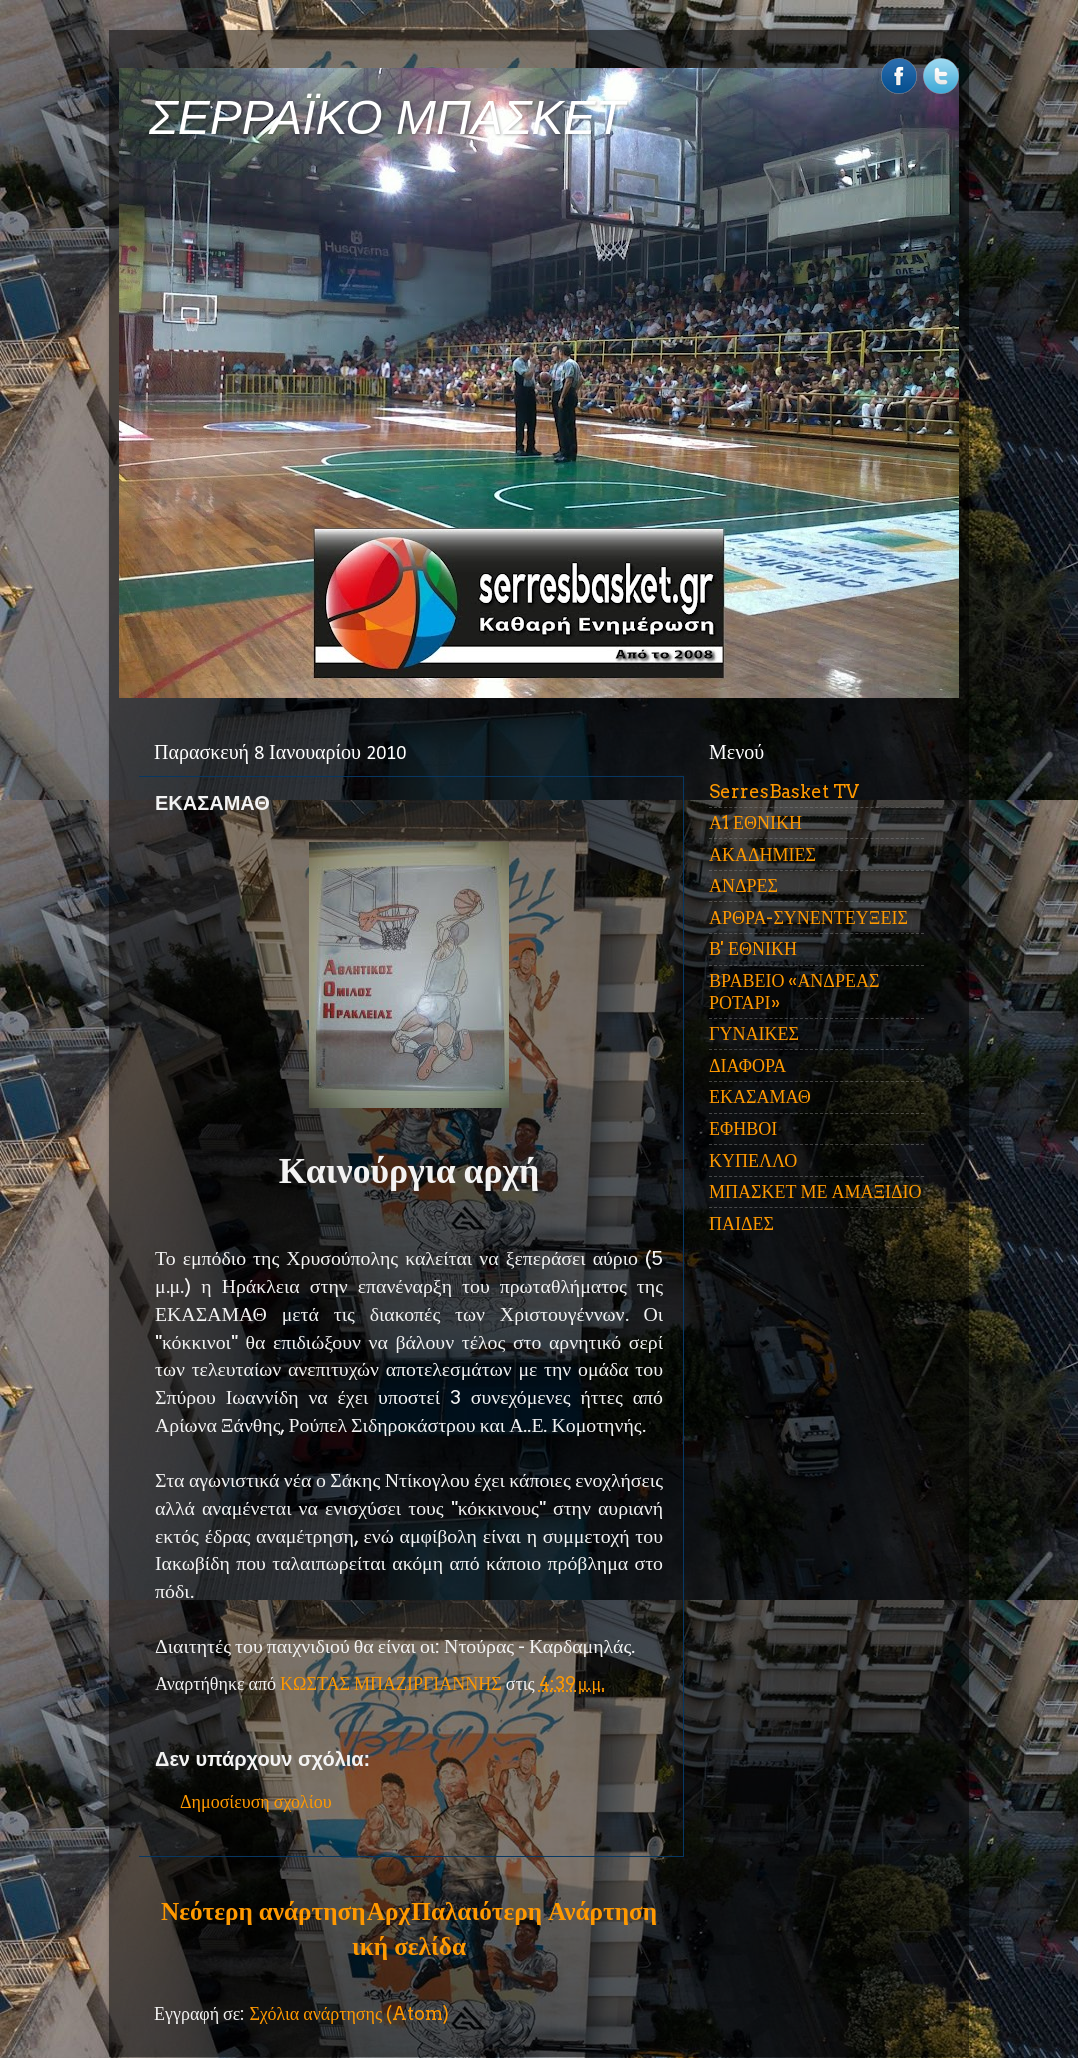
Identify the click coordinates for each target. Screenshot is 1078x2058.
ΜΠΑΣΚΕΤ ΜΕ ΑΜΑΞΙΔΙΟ (815, 1191)
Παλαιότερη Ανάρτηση (534, 1911)
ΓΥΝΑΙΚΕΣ (754, 1033)
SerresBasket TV (784, 791)
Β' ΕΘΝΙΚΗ (753, 948)
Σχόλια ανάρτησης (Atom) (349, 2013)
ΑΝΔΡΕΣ (743, 885)
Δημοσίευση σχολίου (256, 1801)
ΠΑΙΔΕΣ (741, 1223)
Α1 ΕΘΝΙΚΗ (755, 822)
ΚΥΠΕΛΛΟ (753, 1160)
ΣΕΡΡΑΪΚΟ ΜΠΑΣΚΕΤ (387, 117)
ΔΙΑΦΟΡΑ (747, 1065)
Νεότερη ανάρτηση (263, 1911)
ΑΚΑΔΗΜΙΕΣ (762, 854)
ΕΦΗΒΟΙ (743, 1128)
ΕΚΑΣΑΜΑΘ (760, 1096)
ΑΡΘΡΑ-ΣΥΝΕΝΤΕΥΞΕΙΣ (808, 917)
